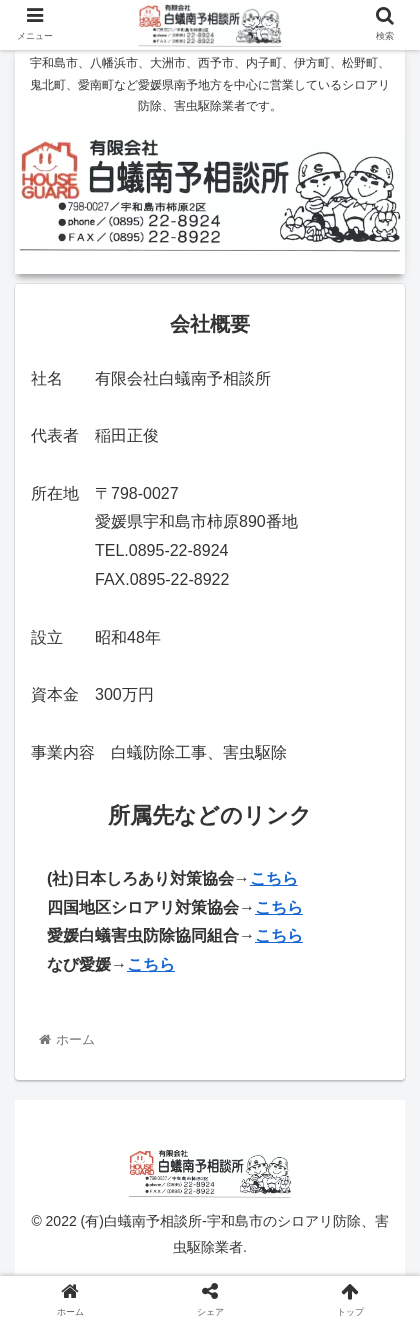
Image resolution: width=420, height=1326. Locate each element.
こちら (279, 907)
